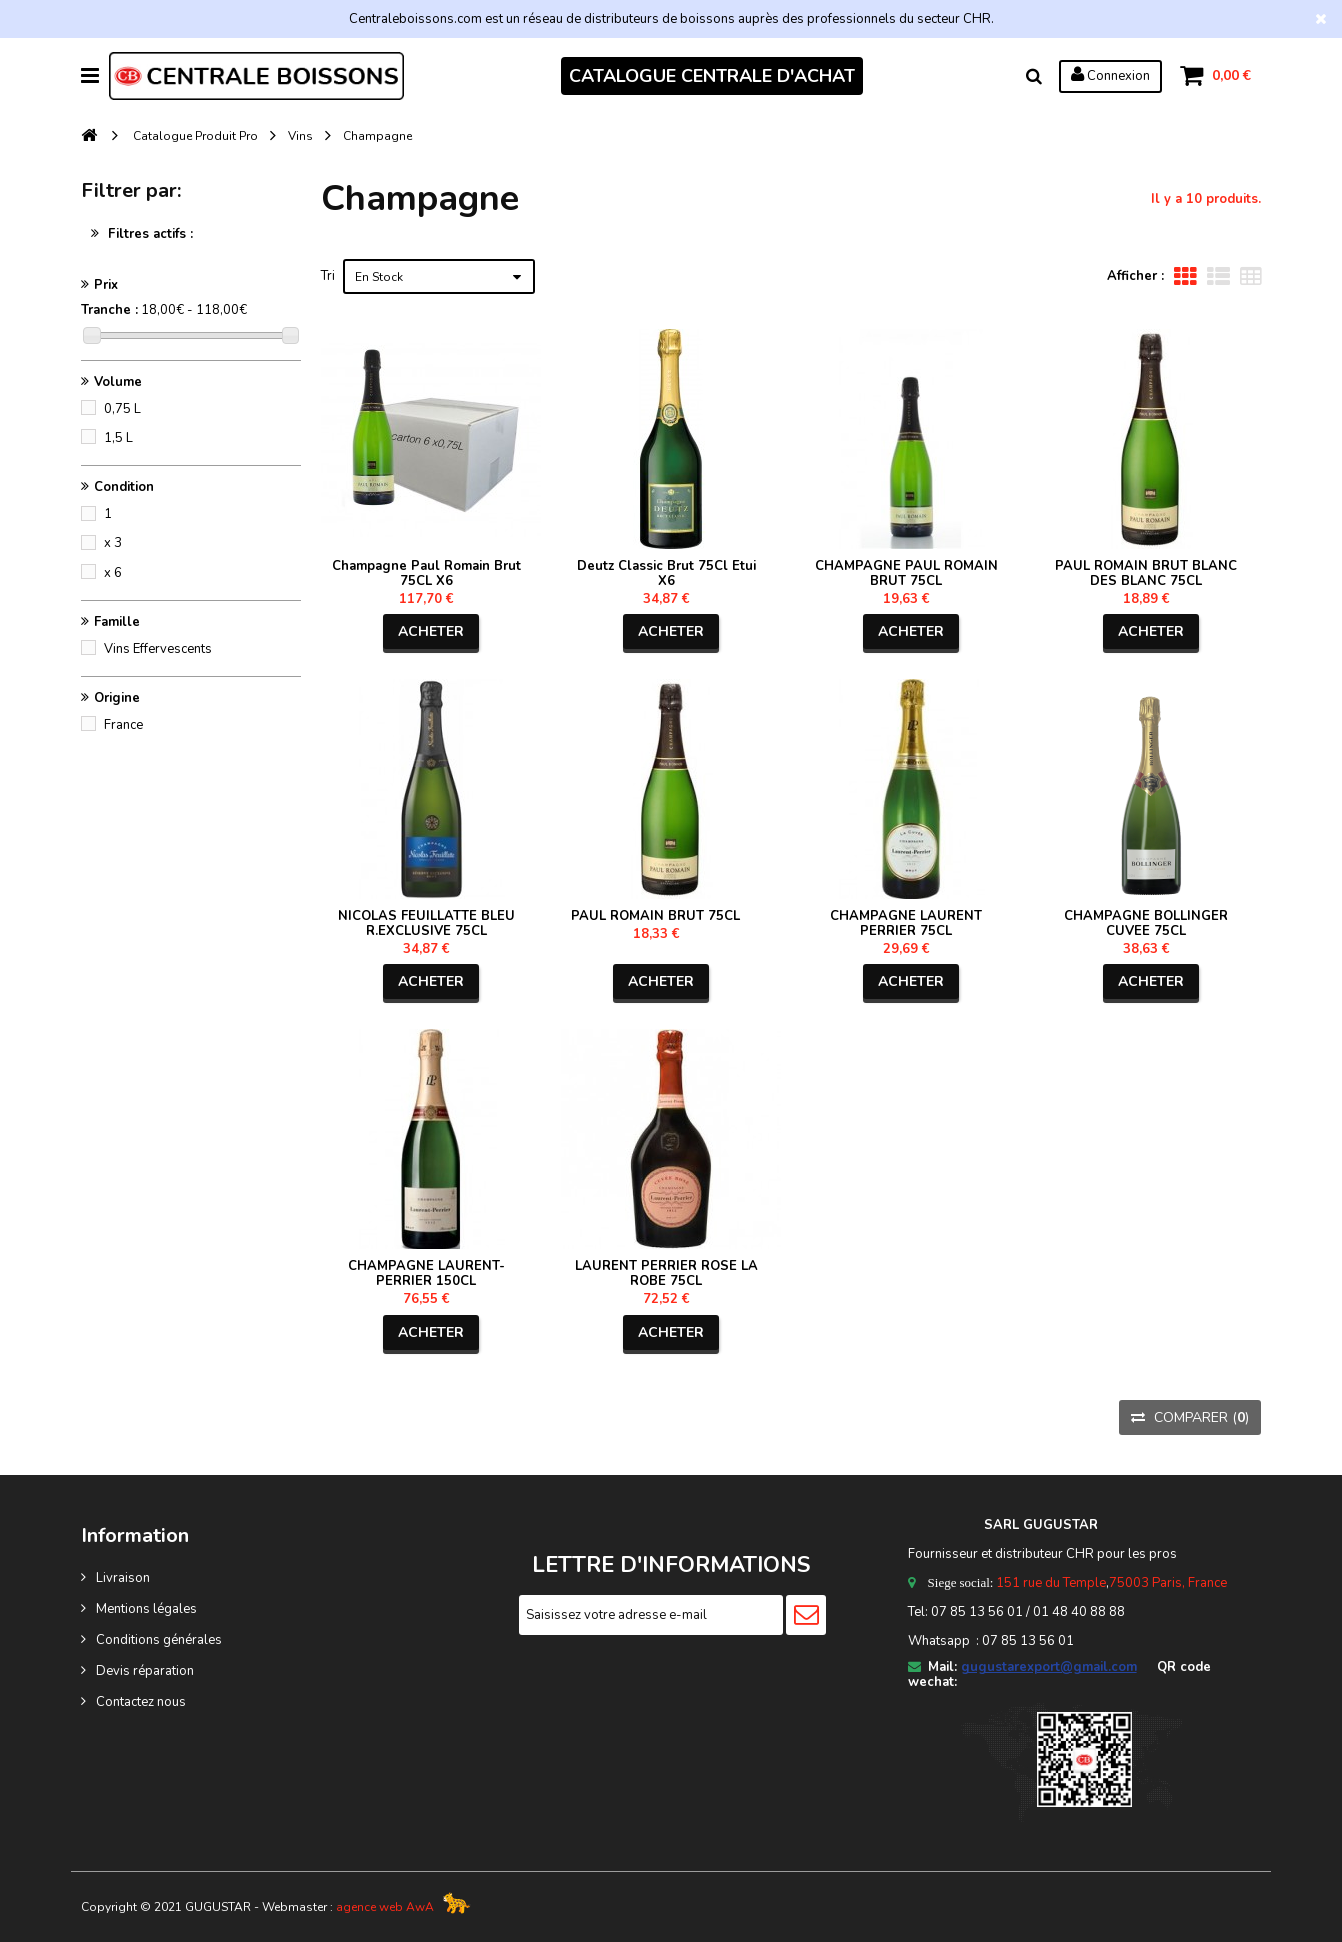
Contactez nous (141, 1702)
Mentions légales (146, 1609)
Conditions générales (159, 1640)
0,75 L (122, 409)
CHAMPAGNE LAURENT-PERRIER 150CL (426, 1273)
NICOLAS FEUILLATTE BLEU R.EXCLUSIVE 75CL (426, 923)
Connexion (1110, 75)
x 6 (113, 573)
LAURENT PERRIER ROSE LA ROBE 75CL (666, 1273)
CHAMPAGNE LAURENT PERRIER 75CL (906, 923)
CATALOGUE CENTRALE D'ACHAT (712, 76)
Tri (328, 276)
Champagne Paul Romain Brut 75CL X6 (426, 573)
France (123, 725)
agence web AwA (385, 1907)
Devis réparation (145, 1671)
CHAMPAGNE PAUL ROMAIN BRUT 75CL (906, 573)
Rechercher (1034, 76)
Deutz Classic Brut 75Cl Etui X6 (666, 573)
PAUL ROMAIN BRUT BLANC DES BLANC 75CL (1146, 573)
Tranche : (109, 310)
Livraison (123, 1578)
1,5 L (118, 438)
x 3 (113, 543)
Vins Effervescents (158, 649)
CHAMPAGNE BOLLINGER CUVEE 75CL (1146, 923)
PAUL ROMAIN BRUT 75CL (655, 916)
